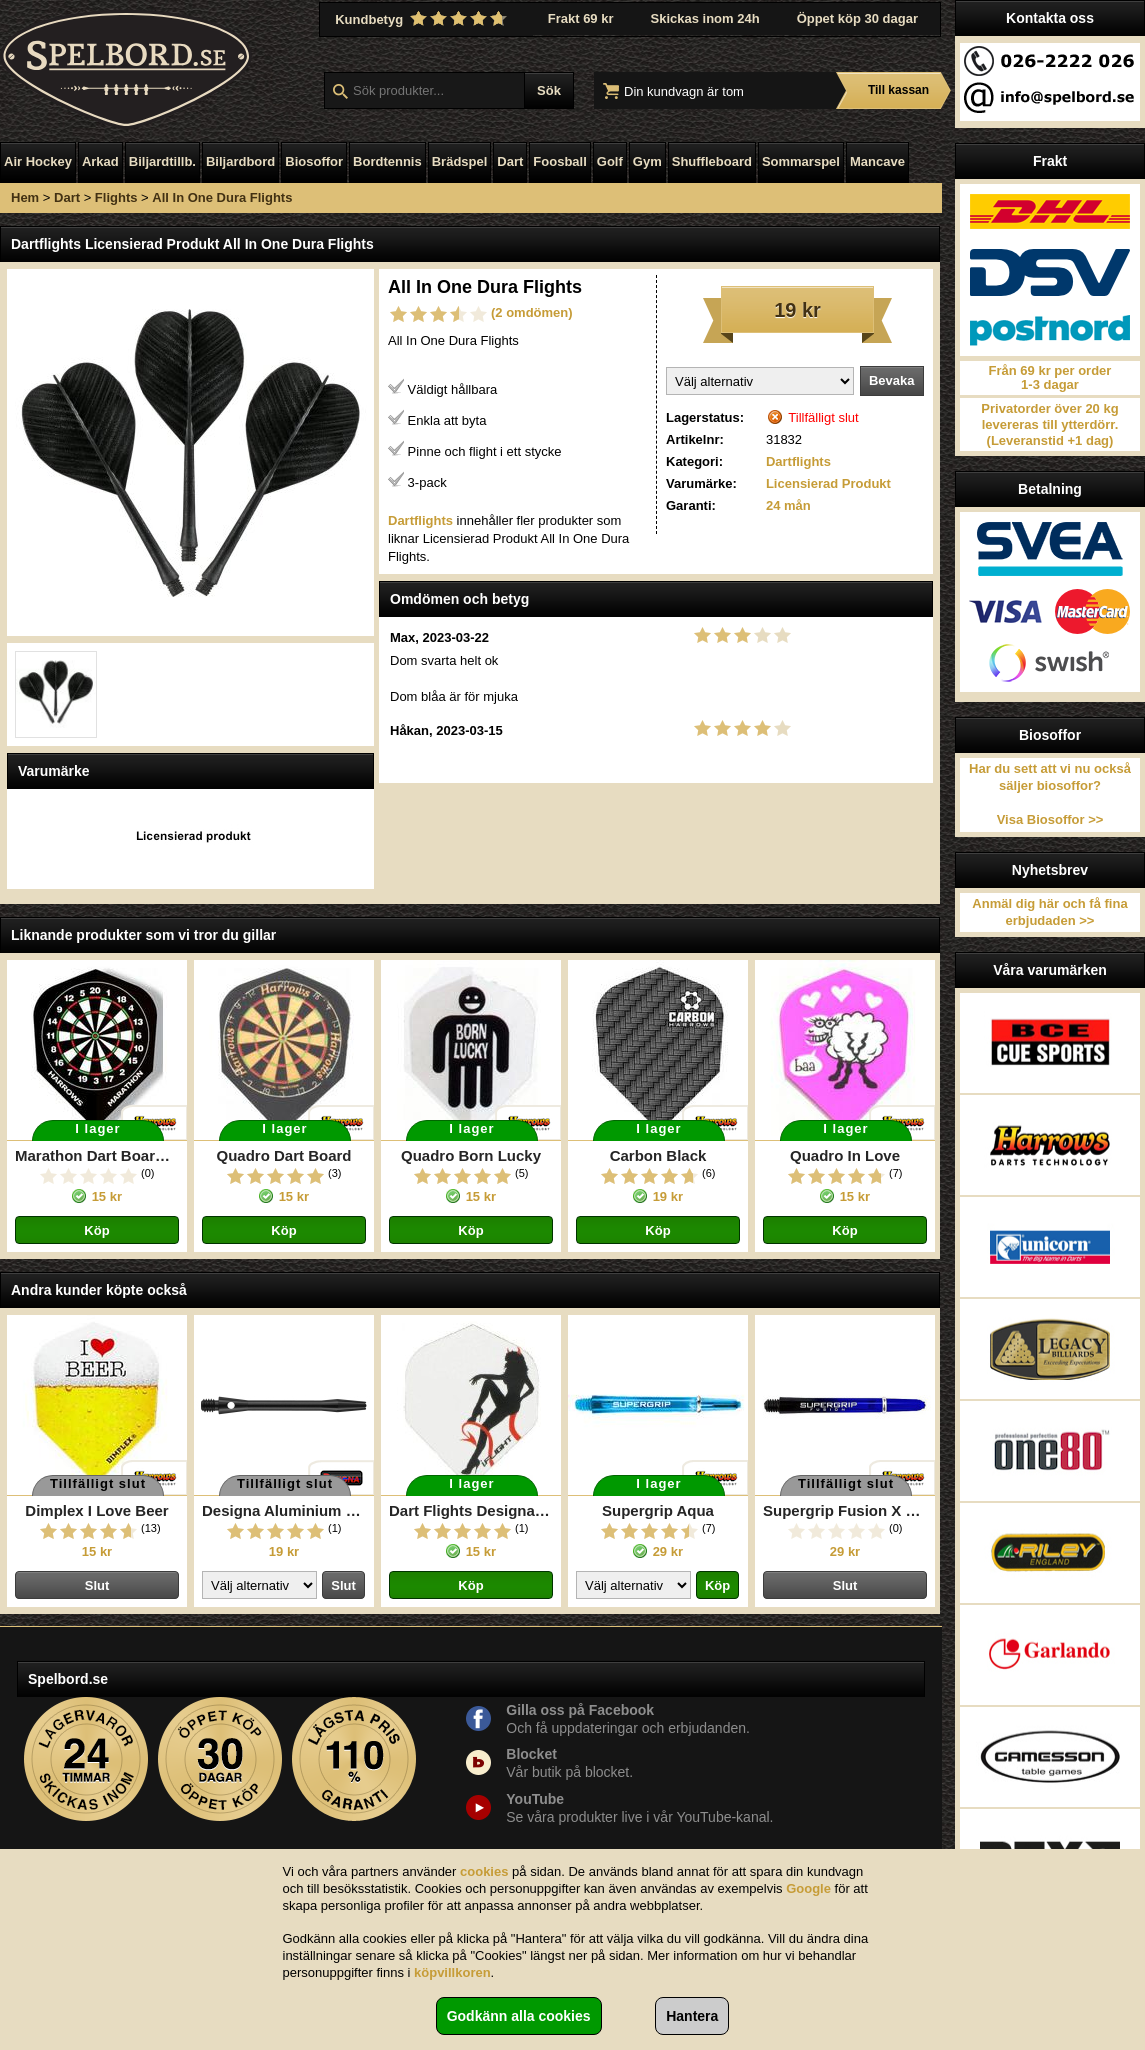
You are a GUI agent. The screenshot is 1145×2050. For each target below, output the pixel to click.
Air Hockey (38, 161)
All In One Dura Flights (222, 197)
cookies (484, 1871)
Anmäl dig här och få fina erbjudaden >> (1049, 912)
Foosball (559, 161)
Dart (510, 161)
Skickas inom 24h (705, 18)
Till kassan (898, 90)
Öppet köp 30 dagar (857, 18)
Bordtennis (387, 161)
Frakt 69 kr (581, 18)
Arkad (100, 161)
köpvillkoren (452, 1972)
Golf (610, 161)
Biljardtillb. (162, 161)
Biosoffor (314, 161)
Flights (116, 197)
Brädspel (460, 161)
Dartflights (798, 461)
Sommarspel (801, 161)
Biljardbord (240, 161)
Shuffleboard (712, 161)
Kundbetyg (423, 19)
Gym (647, 161)
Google (808, 1888)
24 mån (788, 505)
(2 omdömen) (532, 312)
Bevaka (892, 380)
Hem (25, 197)
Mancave (877, 161)
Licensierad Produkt (828, 483)
